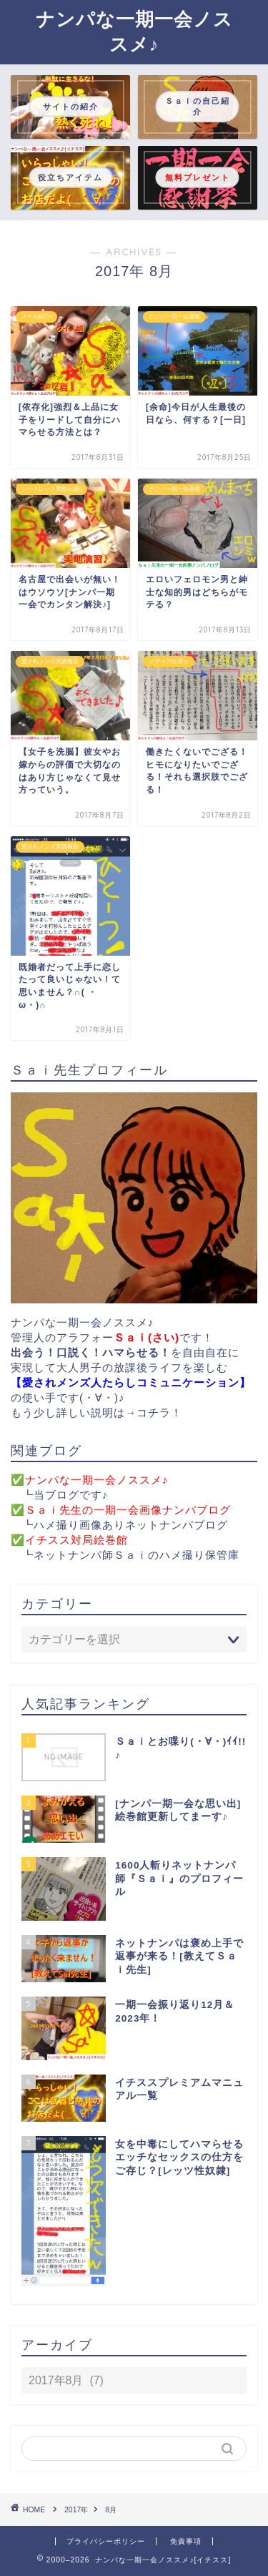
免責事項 (186, 2541)
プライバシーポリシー (105, 2541)
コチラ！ (159, 1412)
